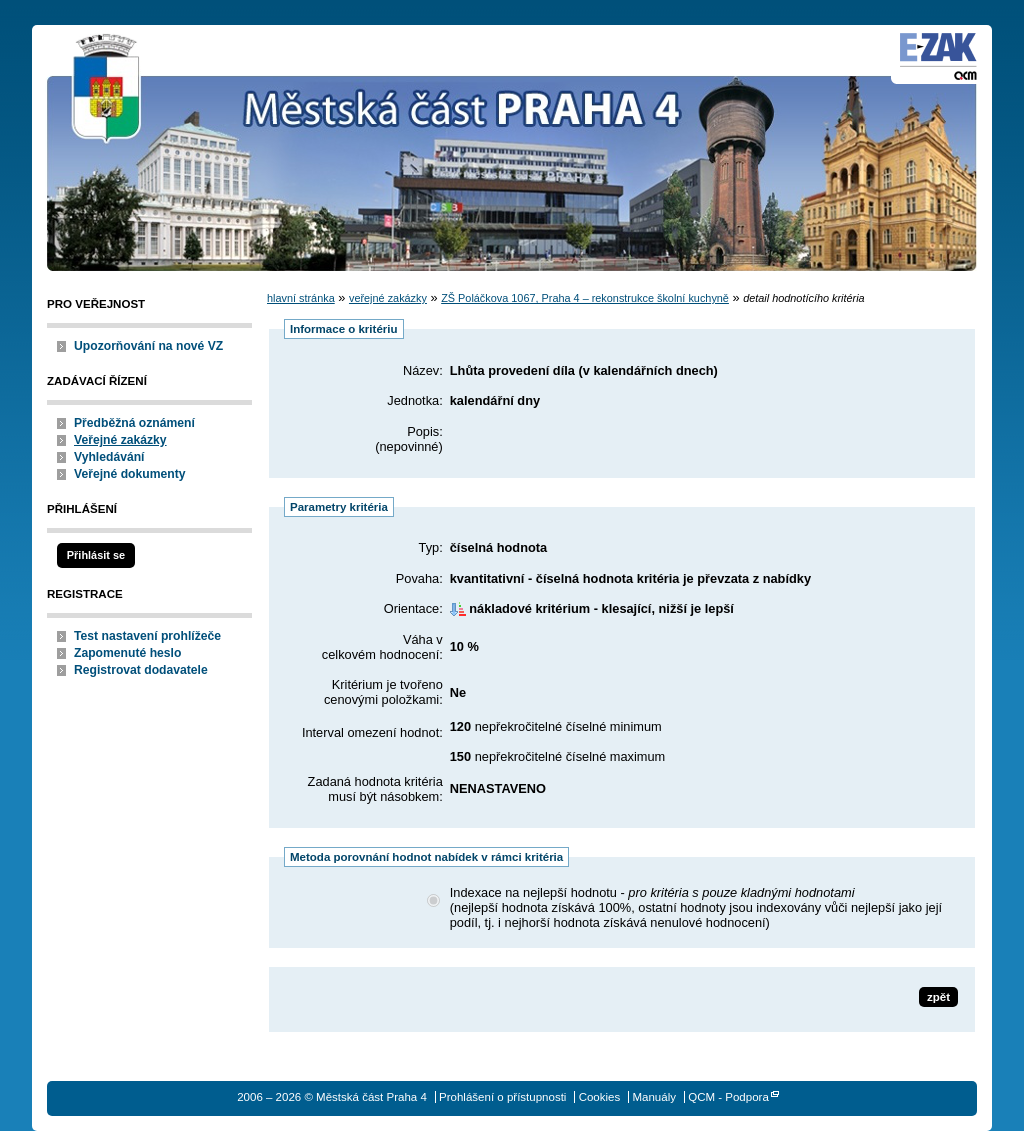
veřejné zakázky (388, 298)
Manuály (654, 1097)
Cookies (600, 1097)
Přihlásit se (96, 555)
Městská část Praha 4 (107, 90)
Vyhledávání (109, 457)
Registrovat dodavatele (141, 670)
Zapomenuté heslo (127, 653)
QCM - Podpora (728, 1097)
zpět (938, 997)
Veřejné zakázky (120, 440)
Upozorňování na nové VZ (148, 346)
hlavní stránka (301, 298)
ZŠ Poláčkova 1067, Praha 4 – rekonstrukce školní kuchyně (585, 298)
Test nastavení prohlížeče (147, 636)
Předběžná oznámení (134, 423)
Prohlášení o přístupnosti (502, 1097)
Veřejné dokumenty (129, 474)
